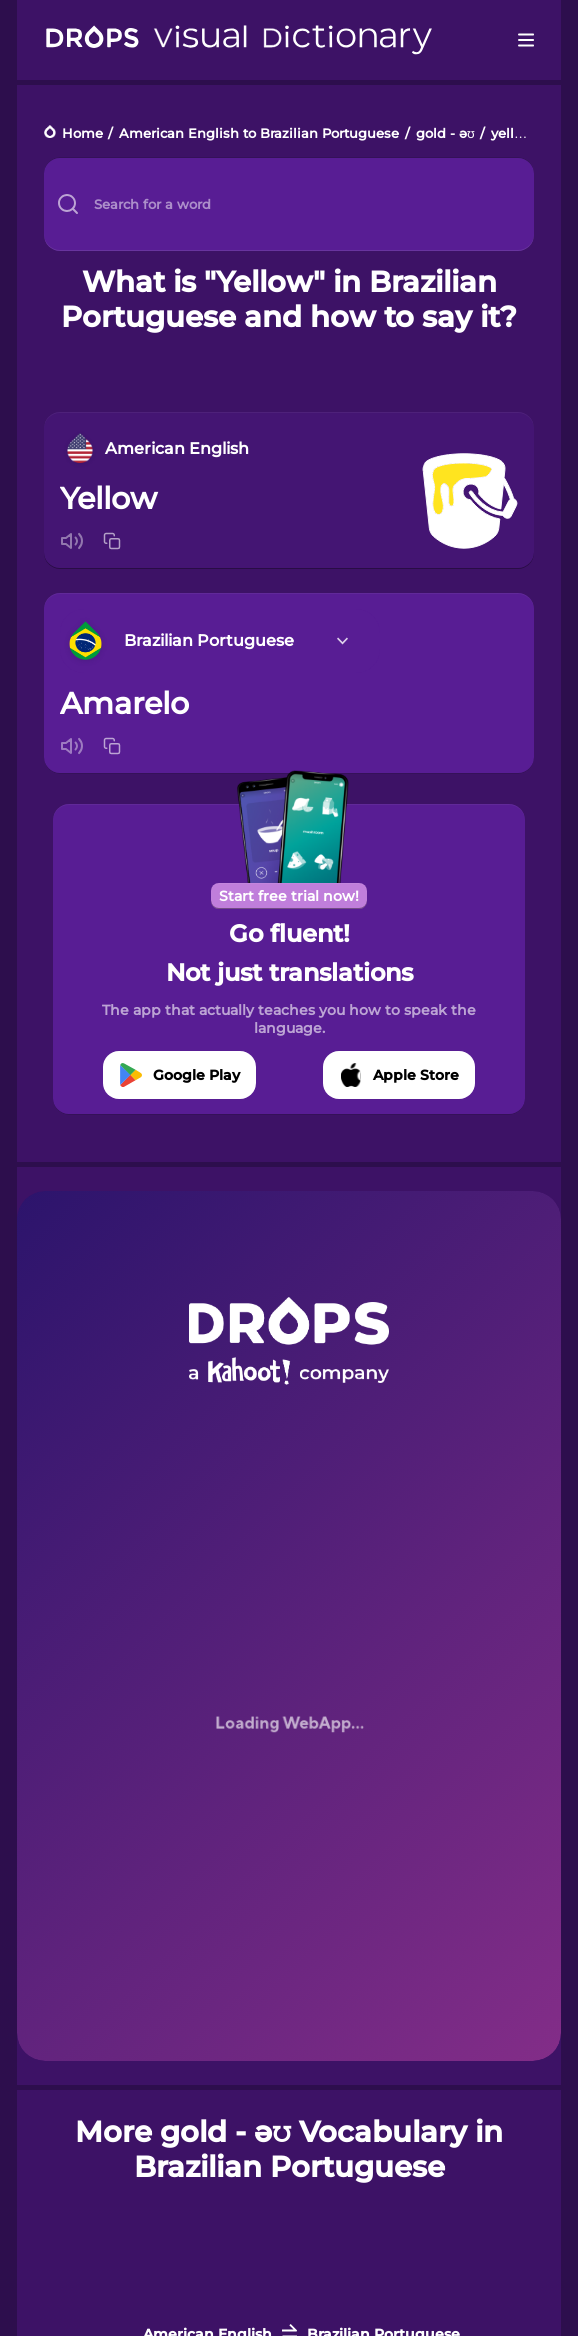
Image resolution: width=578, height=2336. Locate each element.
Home (82, 133)
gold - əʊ (445, 133)
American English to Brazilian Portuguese (259, 133)
